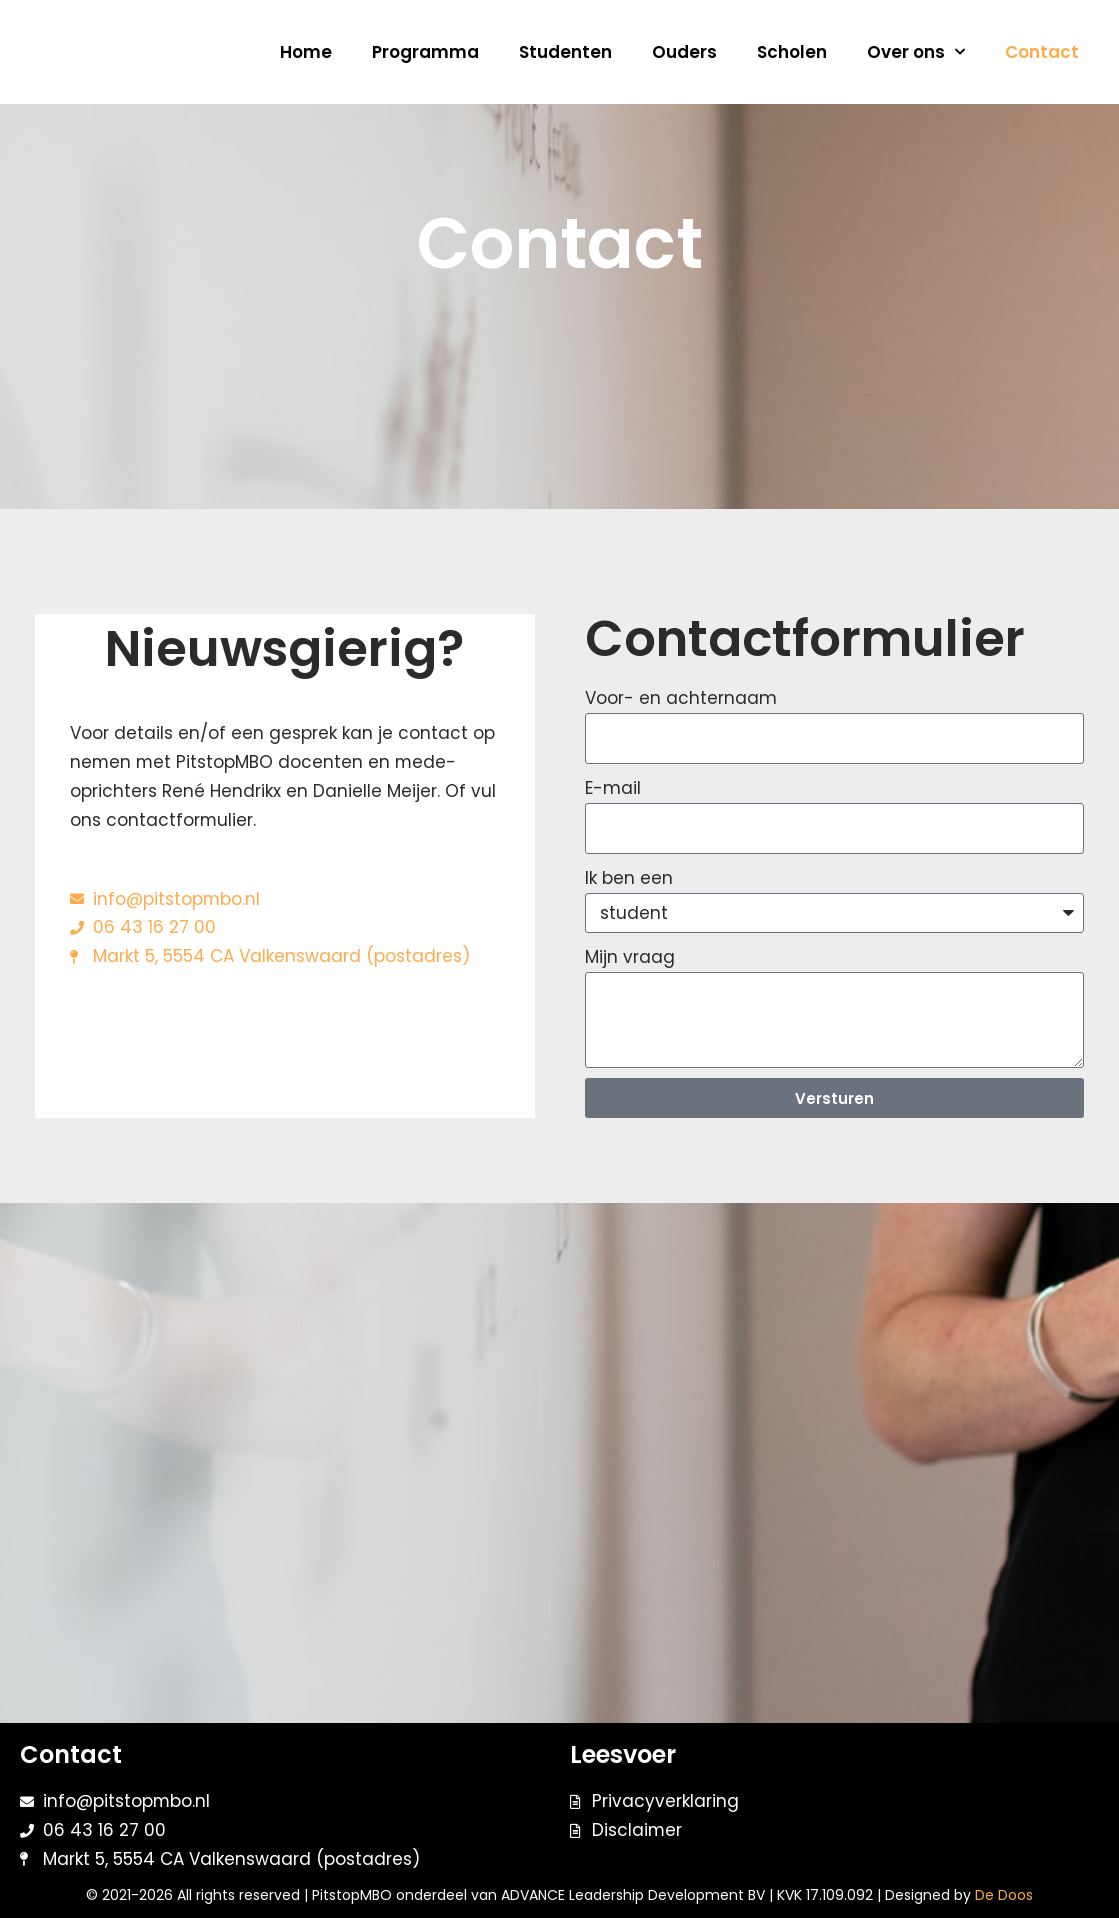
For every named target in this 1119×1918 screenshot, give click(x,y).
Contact (1042, 52)
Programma (425, 52)
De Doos (1004, 1895)
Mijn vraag (630, 958)
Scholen (792, 52)
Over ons (916, 52)
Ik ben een (629, 878)
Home (306, 52)
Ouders (684, 52)
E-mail (613, 788)
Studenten (565, 52)
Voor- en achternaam (681, 698)
